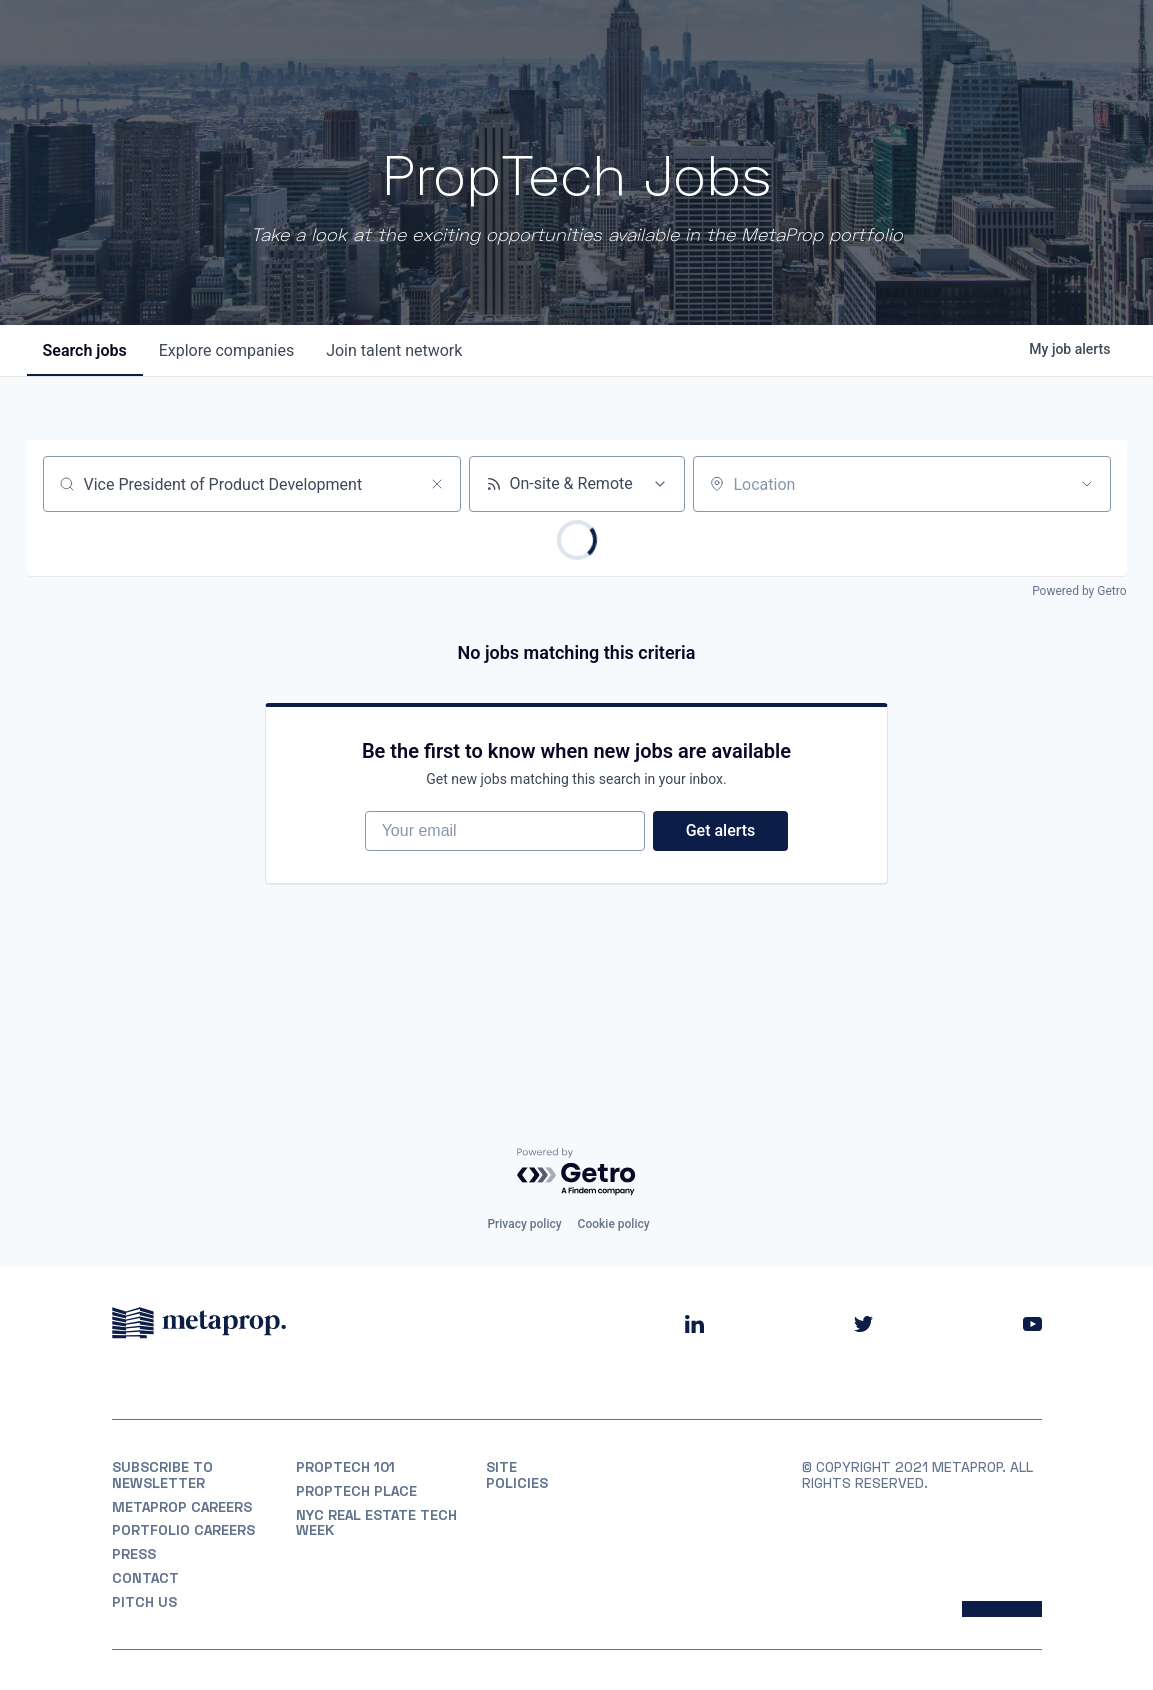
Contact (145, 1578)
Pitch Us (144, 1602)
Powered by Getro (1079, 591)
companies (226, 350)
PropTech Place (356, 1491)
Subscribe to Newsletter (162, 1475)
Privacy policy (524, 1224)
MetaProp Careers (182, 1507)
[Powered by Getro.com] (577, 1172)
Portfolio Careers (183, 1530)
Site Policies (517, 1475)
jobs (85, 350)
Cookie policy (614, 1224)
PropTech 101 (345, 1467)
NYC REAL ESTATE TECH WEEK (376, 1523)
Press (134, 1554)
